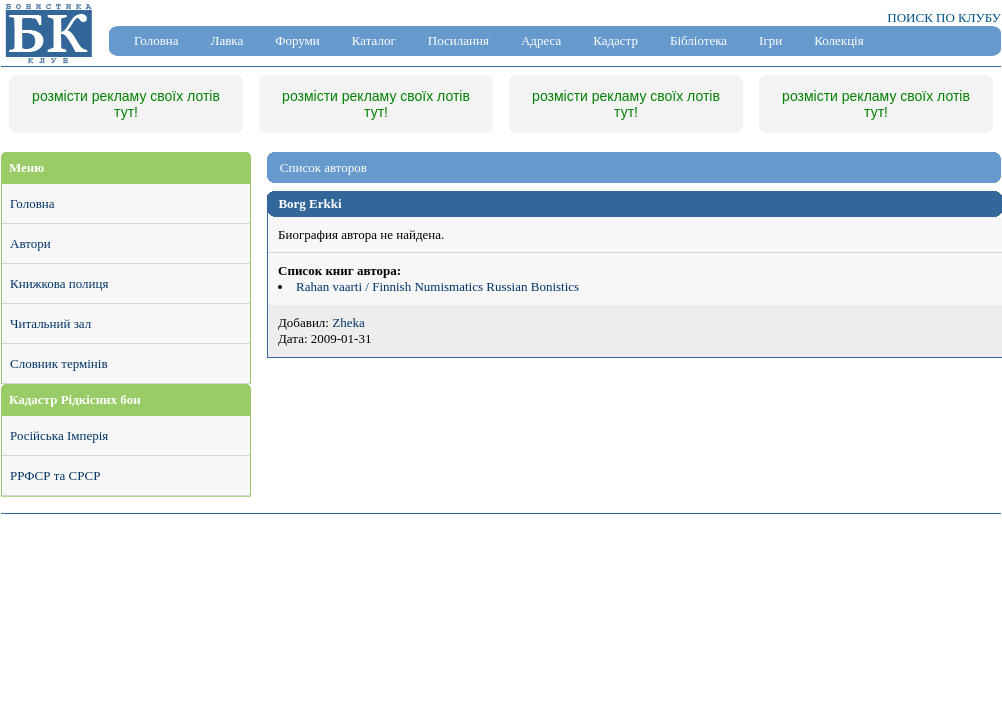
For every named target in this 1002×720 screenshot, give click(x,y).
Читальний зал (50, 323)
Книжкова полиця (59, 283)
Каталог (374, 40)
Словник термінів (59, 363)
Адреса (541, 40)
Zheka (348, 322)
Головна (156, 40)
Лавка (227, 40)
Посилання (458, 40)
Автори (30, 243)
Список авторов (323, 167)
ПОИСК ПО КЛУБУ (944, 17)
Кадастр (615, 40)
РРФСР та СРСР (55, 475)
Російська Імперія (59, 435)
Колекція (838, 40)
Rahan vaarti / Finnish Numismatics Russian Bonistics (437, 286)
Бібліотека (698, 40)
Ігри (770, 40)
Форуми (297, 40)
